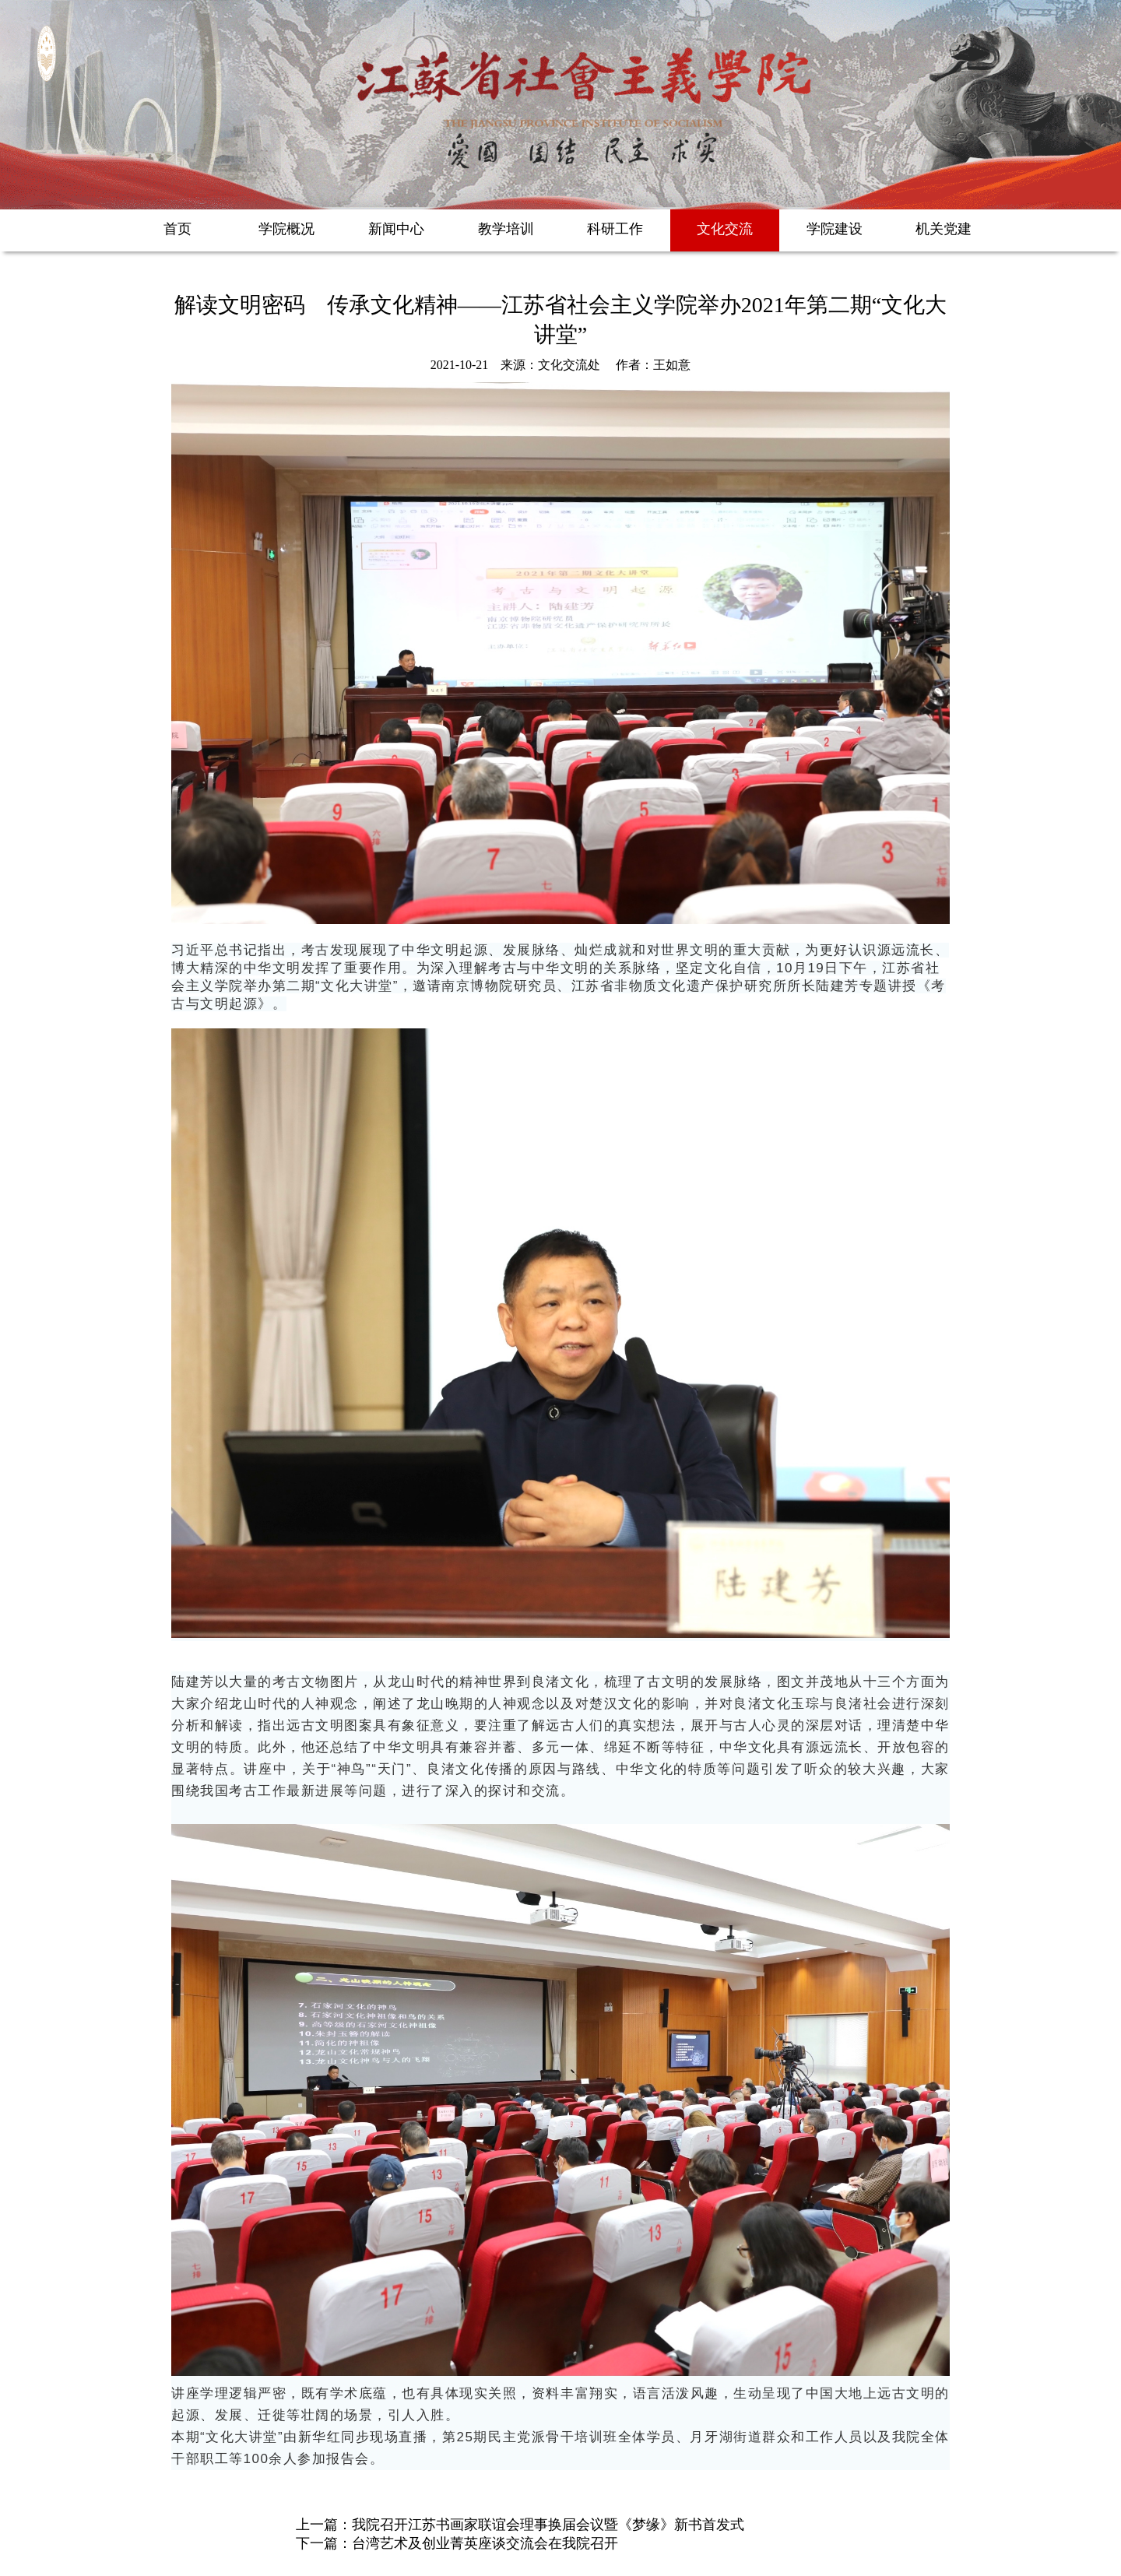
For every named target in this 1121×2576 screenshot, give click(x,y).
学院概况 (286, 229)
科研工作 (615, 229)
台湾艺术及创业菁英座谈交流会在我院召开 (485, 2543)
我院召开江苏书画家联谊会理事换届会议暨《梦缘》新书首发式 (548, 2524)
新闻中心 (396, 229)
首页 (177, 229)
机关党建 (943, 229)
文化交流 (725, 229)
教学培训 (506, 229)
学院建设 (834, 229)
